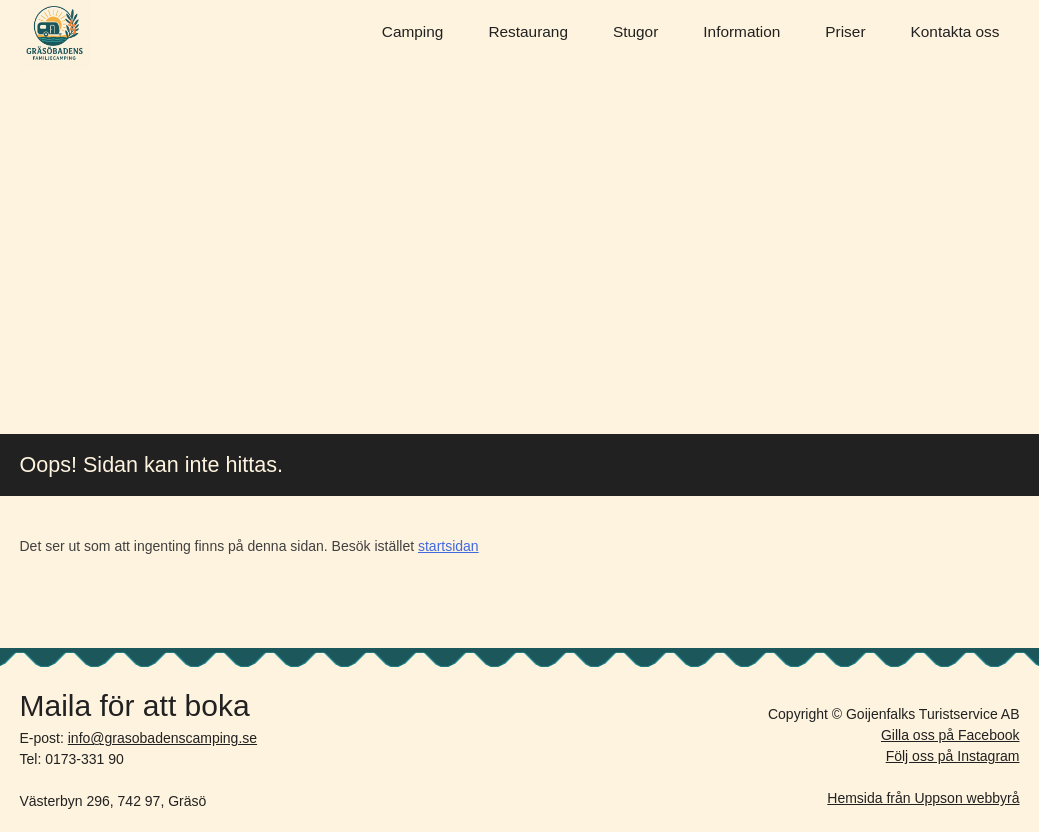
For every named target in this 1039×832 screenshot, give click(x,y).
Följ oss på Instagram (953, 756)
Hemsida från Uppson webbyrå (923, 798)
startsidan (448, 546)
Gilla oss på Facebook (950, 735)
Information (741, 31)
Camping (413, 31)
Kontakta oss (955, 31)
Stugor (635, 31)
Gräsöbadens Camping (55, 35)
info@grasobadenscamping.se (162, 738)
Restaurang (528, 31)
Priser (845, 31)
